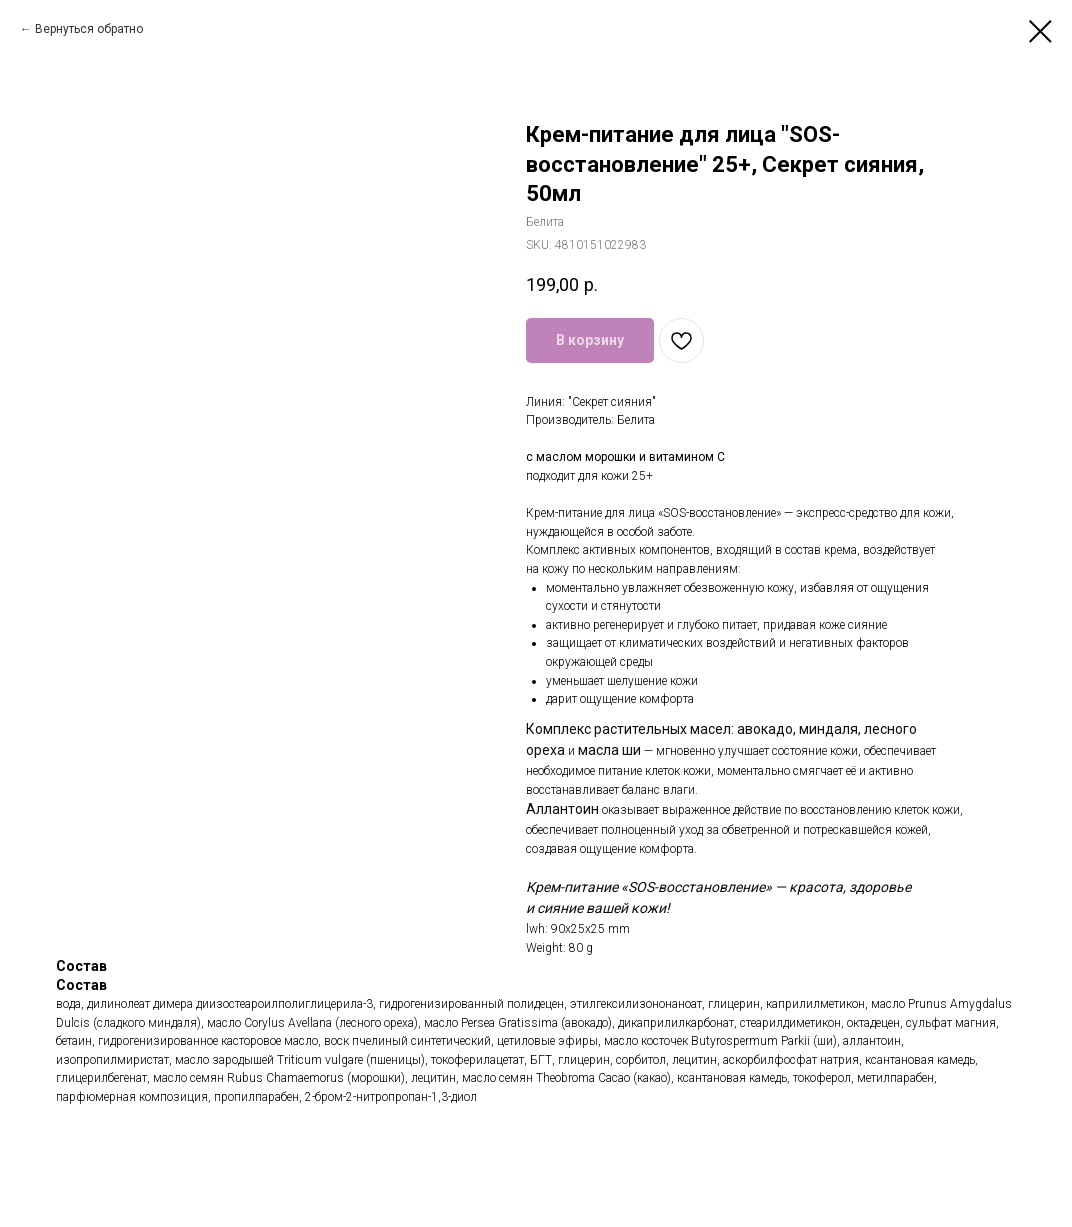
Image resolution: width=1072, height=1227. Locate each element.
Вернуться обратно (89, 29)
